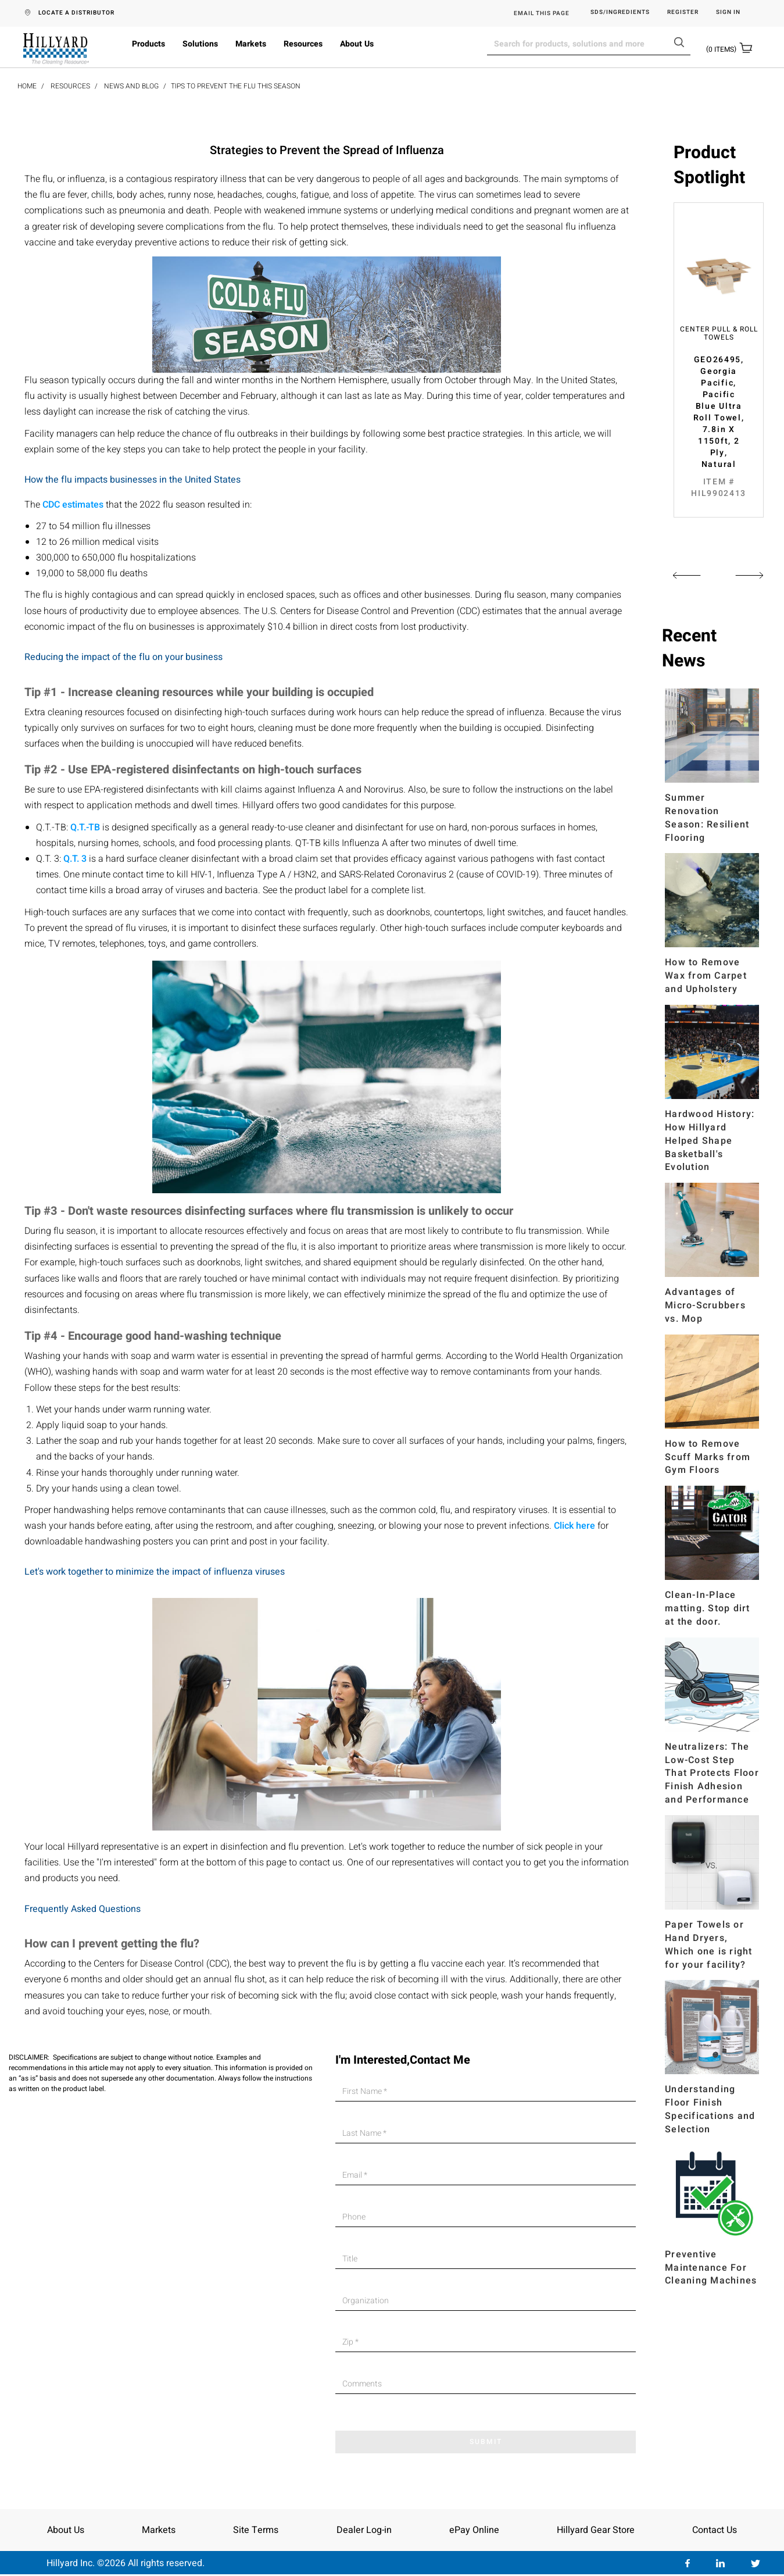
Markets (250, 44)
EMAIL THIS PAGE (542, 13)
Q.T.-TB (85, 827)
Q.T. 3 (75, 859)
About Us (357, 44)
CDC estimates (72, 505)
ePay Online (474, 2530)
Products (148, 44)
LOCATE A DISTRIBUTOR (76, 13)
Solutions (200, 44)
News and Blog (131, 86)
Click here (574, 1526)
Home (27, 86)
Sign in (728, 12)
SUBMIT (486, 2441)
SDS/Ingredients (620, 12)
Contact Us (714, 2530)
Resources (303, 44)
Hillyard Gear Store (596, 2530)
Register (683, 12)
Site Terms (255, 2530)
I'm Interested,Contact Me (402, 2059)
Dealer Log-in (364, 2530)
